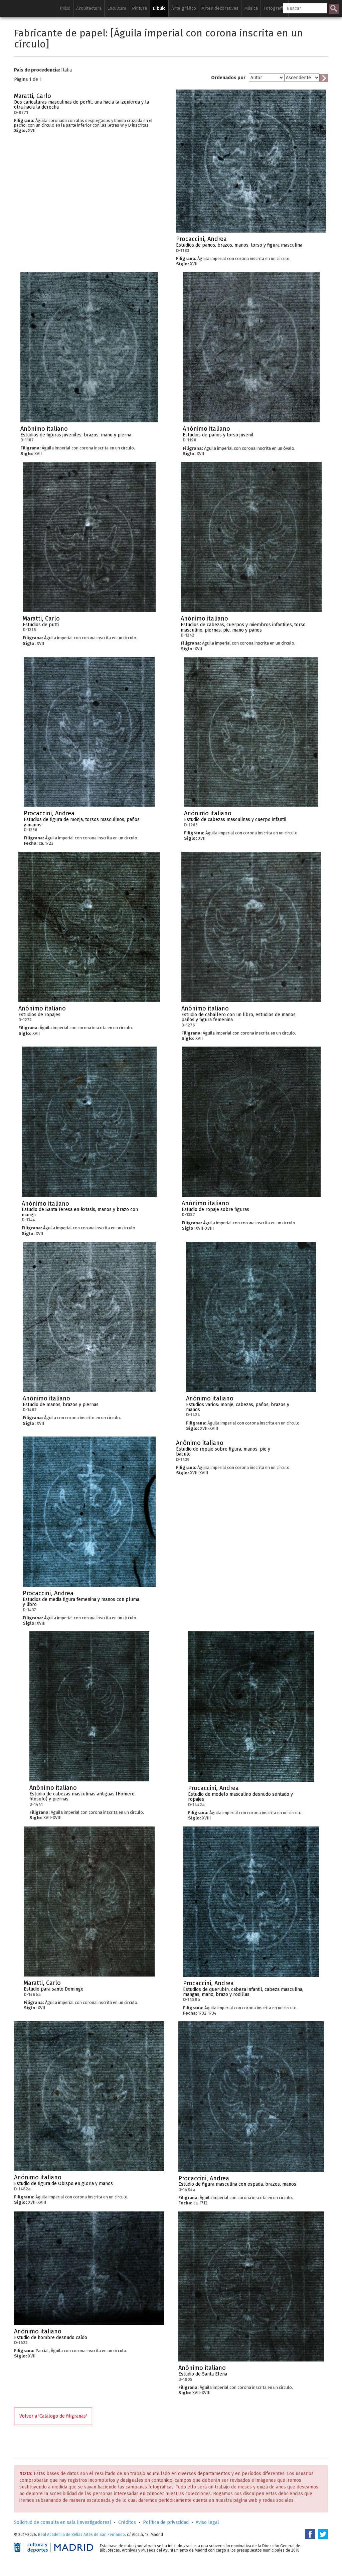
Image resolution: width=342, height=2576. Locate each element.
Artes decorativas (220, 8)
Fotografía (275, 8)
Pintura (139, 8)
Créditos (127, 2522)
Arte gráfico (183, 8)
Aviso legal (207, 2522)
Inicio (65, 8)
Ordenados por (228, 78)
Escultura (116, 8)
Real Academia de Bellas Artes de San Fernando (81, 2534)
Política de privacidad (166, 2522)
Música (251, 8)
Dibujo (159, 8)
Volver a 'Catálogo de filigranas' (53, 2416)
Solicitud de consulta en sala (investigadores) (62, 2522)
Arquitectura (89, 8)
